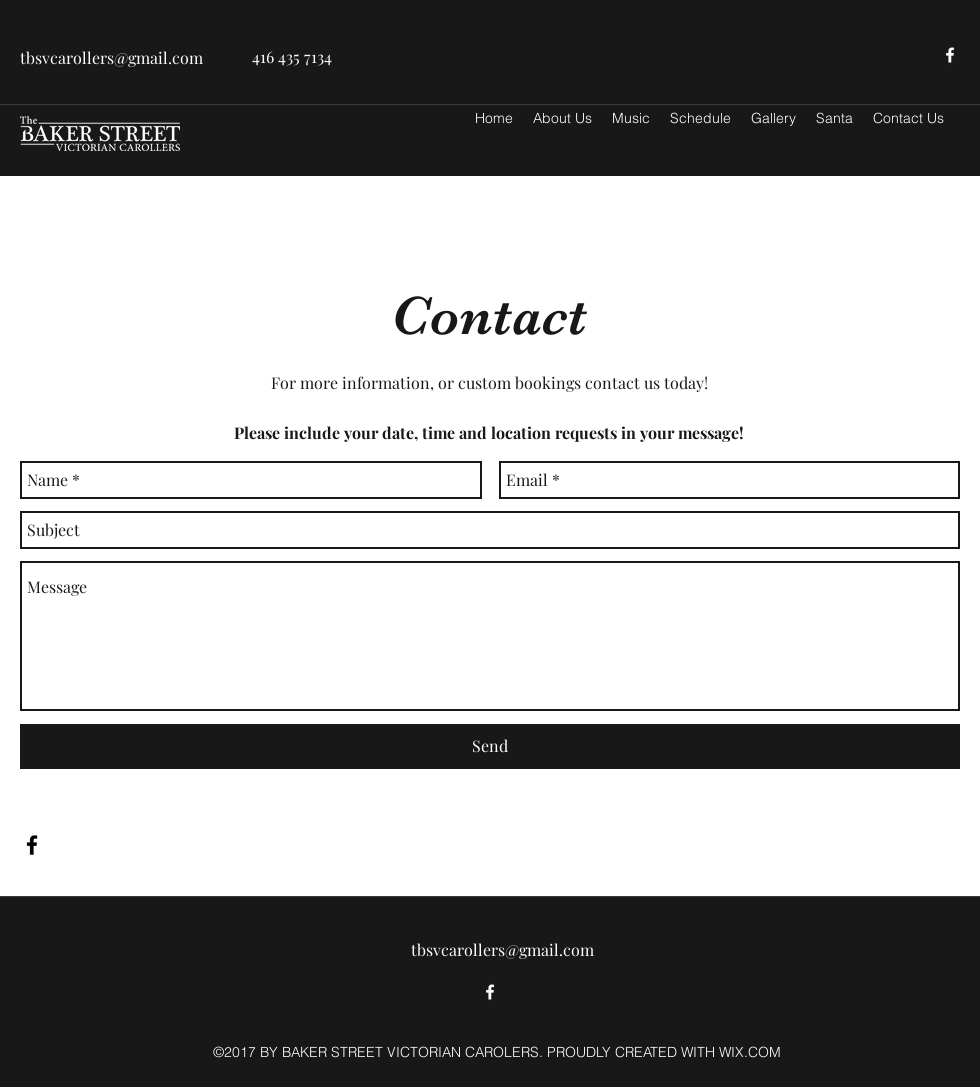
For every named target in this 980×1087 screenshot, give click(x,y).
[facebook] (950, 55)
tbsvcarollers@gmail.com (111, 57)
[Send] (490, 746)
